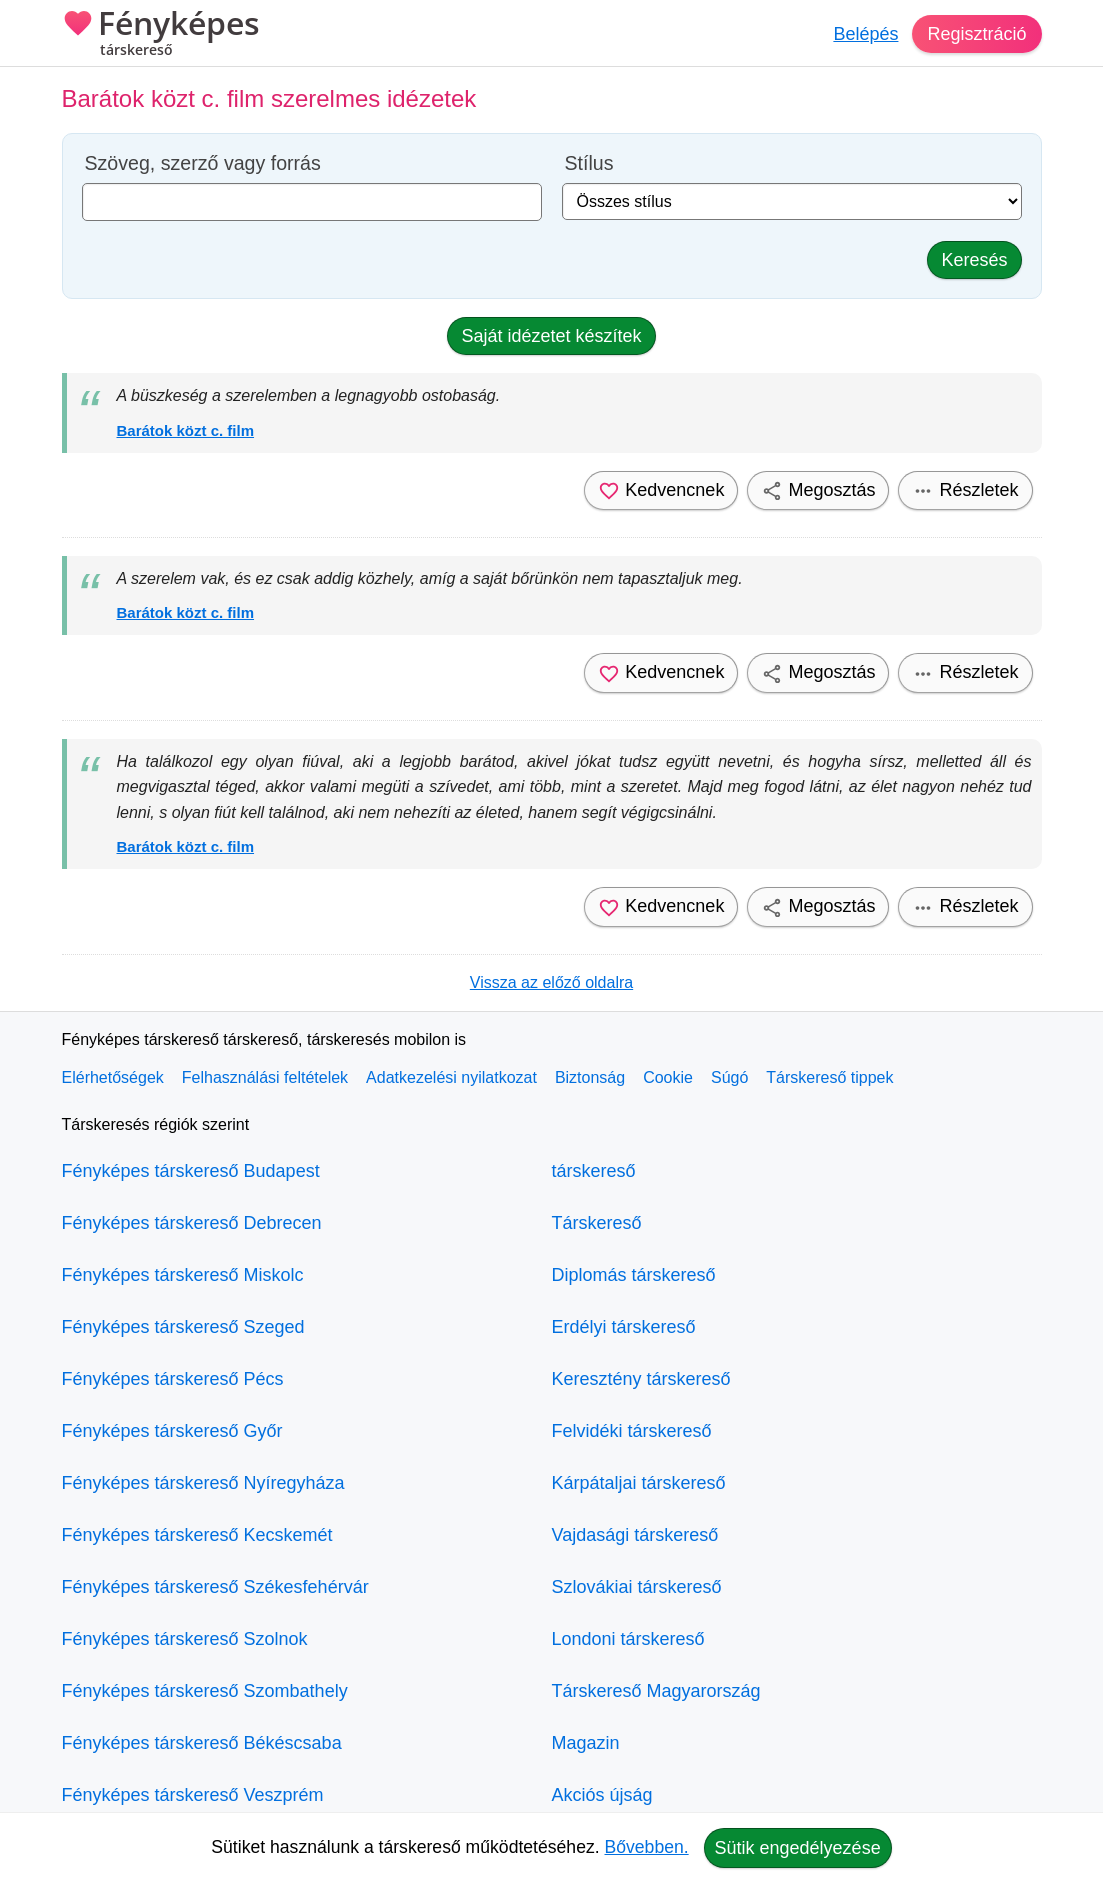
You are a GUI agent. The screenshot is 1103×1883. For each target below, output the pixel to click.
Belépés (865, 34)
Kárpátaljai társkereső (639, 1483)
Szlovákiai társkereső (637, 1587)
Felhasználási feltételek (265, 1077)
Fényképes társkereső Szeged (183, 1327)
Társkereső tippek (829, 1077)
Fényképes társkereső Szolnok (185, 1639)
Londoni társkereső (628, 1639)
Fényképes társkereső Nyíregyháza (203, 1483)
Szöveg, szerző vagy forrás (203, 163)
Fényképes (161, 35)
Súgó (729, 1077)
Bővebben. (647, 1847)
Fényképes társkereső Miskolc (183, 1275)
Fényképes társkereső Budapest (191, 1171)
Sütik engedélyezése (798, 1848)
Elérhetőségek (113, 1077)
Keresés (974, 260)
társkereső (594, 1171)
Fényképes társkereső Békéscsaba (202, 1743)
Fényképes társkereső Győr (172, 1431)
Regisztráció (976, 34)
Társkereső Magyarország (656, 1691)
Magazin (586, 1743)
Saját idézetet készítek (551, 336)
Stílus (589, 163)
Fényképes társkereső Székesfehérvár (215, 1587)
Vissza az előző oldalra (551, 982)
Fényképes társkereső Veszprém (193, 1795)
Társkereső (597, 1223)
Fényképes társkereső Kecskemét (197, 1535)
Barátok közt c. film (186, 430)
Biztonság (590, 1077)
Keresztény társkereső (641, 1379)
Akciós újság (602, 1795)
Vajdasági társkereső (635, 1535)
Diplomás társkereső (634, 1275)
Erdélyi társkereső (624, 1327)
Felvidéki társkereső (632, 1431)
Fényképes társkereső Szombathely (205, 1691)
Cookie (668, 1077)
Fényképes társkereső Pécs (173, 1379)
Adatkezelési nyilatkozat (451, 1077)
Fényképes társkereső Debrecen (192, 1223)
